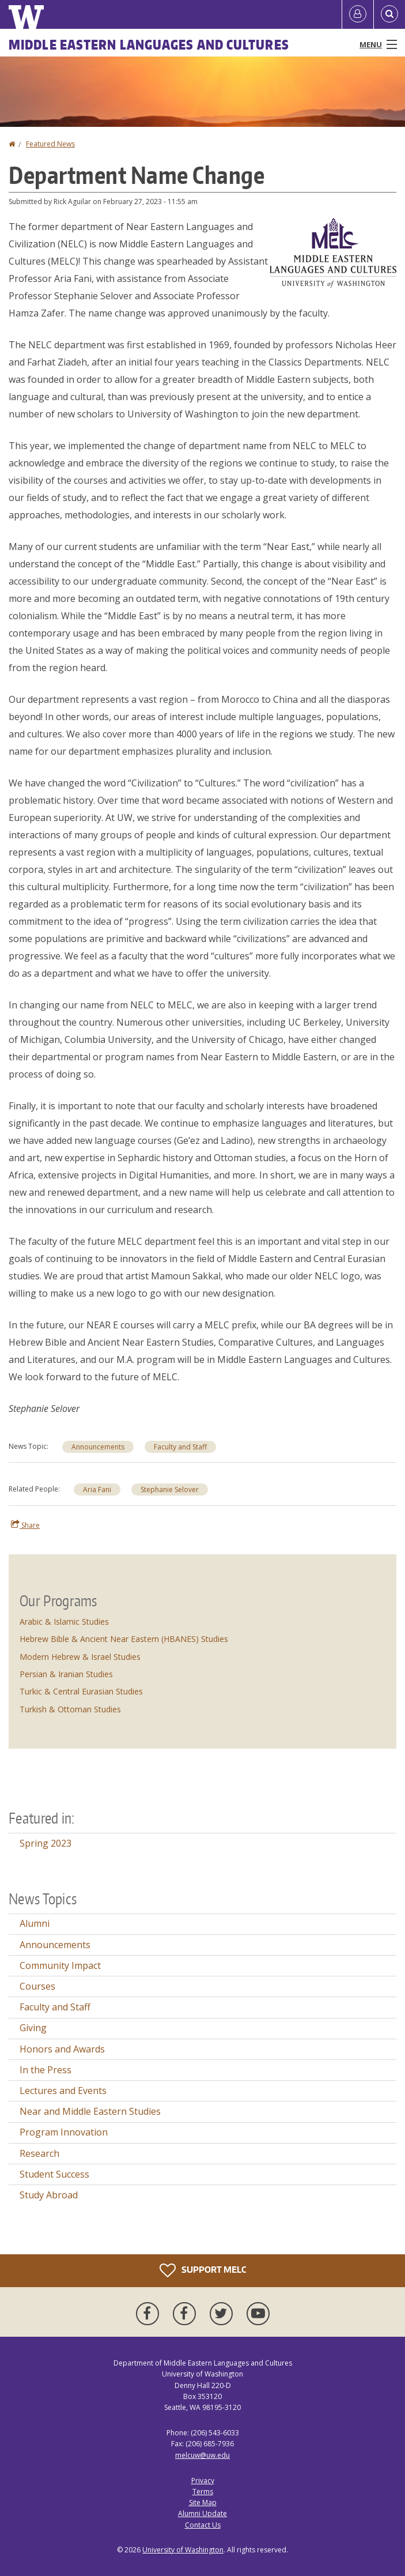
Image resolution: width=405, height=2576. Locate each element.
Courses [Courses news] (37, 1986)
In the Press (45, 2069)
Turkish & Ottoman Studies (70, 1709)
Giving (33, 2027)
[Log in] (357, 14)
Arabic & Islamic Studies (64, 1621)
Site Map (203, 2502)
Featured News (50, 144)
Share (25, 1525)
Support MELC (203, 2270)
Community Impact (60, 1965)
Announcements (97, 1447)
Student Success (54, 2174)
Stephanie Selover (170, 1489)
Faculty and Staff (180, 1447)
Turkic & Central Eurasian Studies (81, 1691)
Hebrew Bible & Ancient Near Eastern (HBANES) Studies (124, 1638)
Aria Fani (97, 1489)
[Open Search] (389, 14)
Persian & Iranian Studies (66, 1674)
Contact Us (203, 2525)
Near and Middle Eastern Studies (90, 2111)
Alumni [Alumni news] (35, 1923)
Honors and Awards (62, 2049)
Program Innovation (64, 2132)
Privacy (202, 2480)
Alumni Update (202, 2513)
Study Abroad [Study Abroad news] (49, 2195)
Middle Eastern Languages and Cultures (149, 44)
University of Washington (183, 2550)
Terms (202, 2491)
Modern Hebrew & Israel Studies (80, 1656)
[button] (333, 252)
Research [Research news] (39, 2153)
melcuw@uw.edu (202, 2455)
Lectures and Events (63, 2090)
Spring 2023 (45, 1843)
